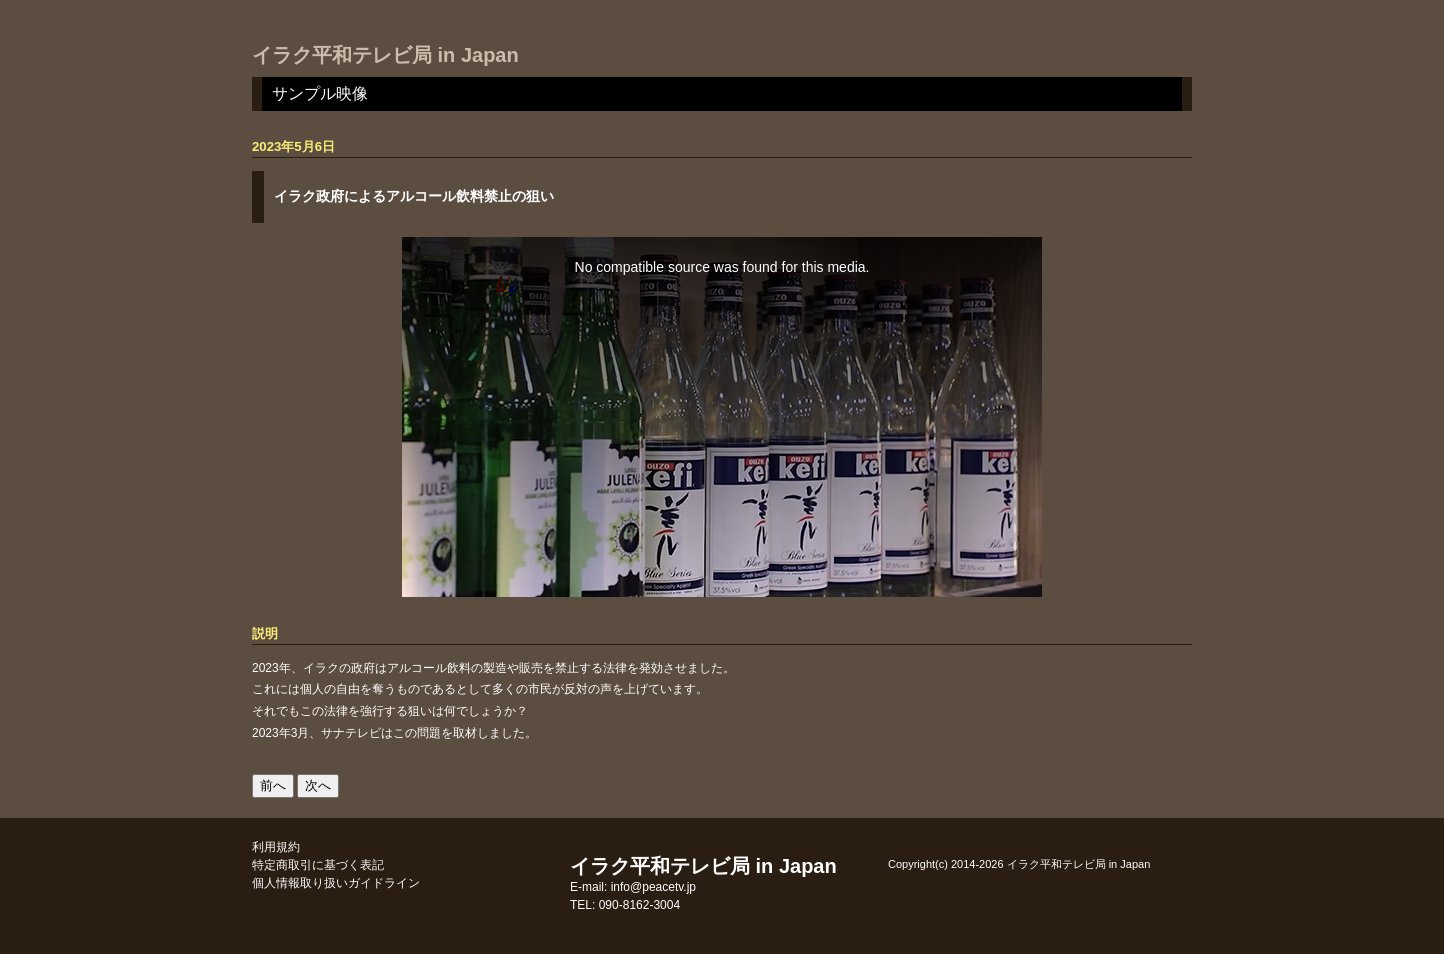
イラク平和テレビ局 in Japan (385, 55)
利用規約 (276, 847)
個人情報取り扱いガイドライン (336, 883)
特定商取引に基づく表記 (318, 865)
